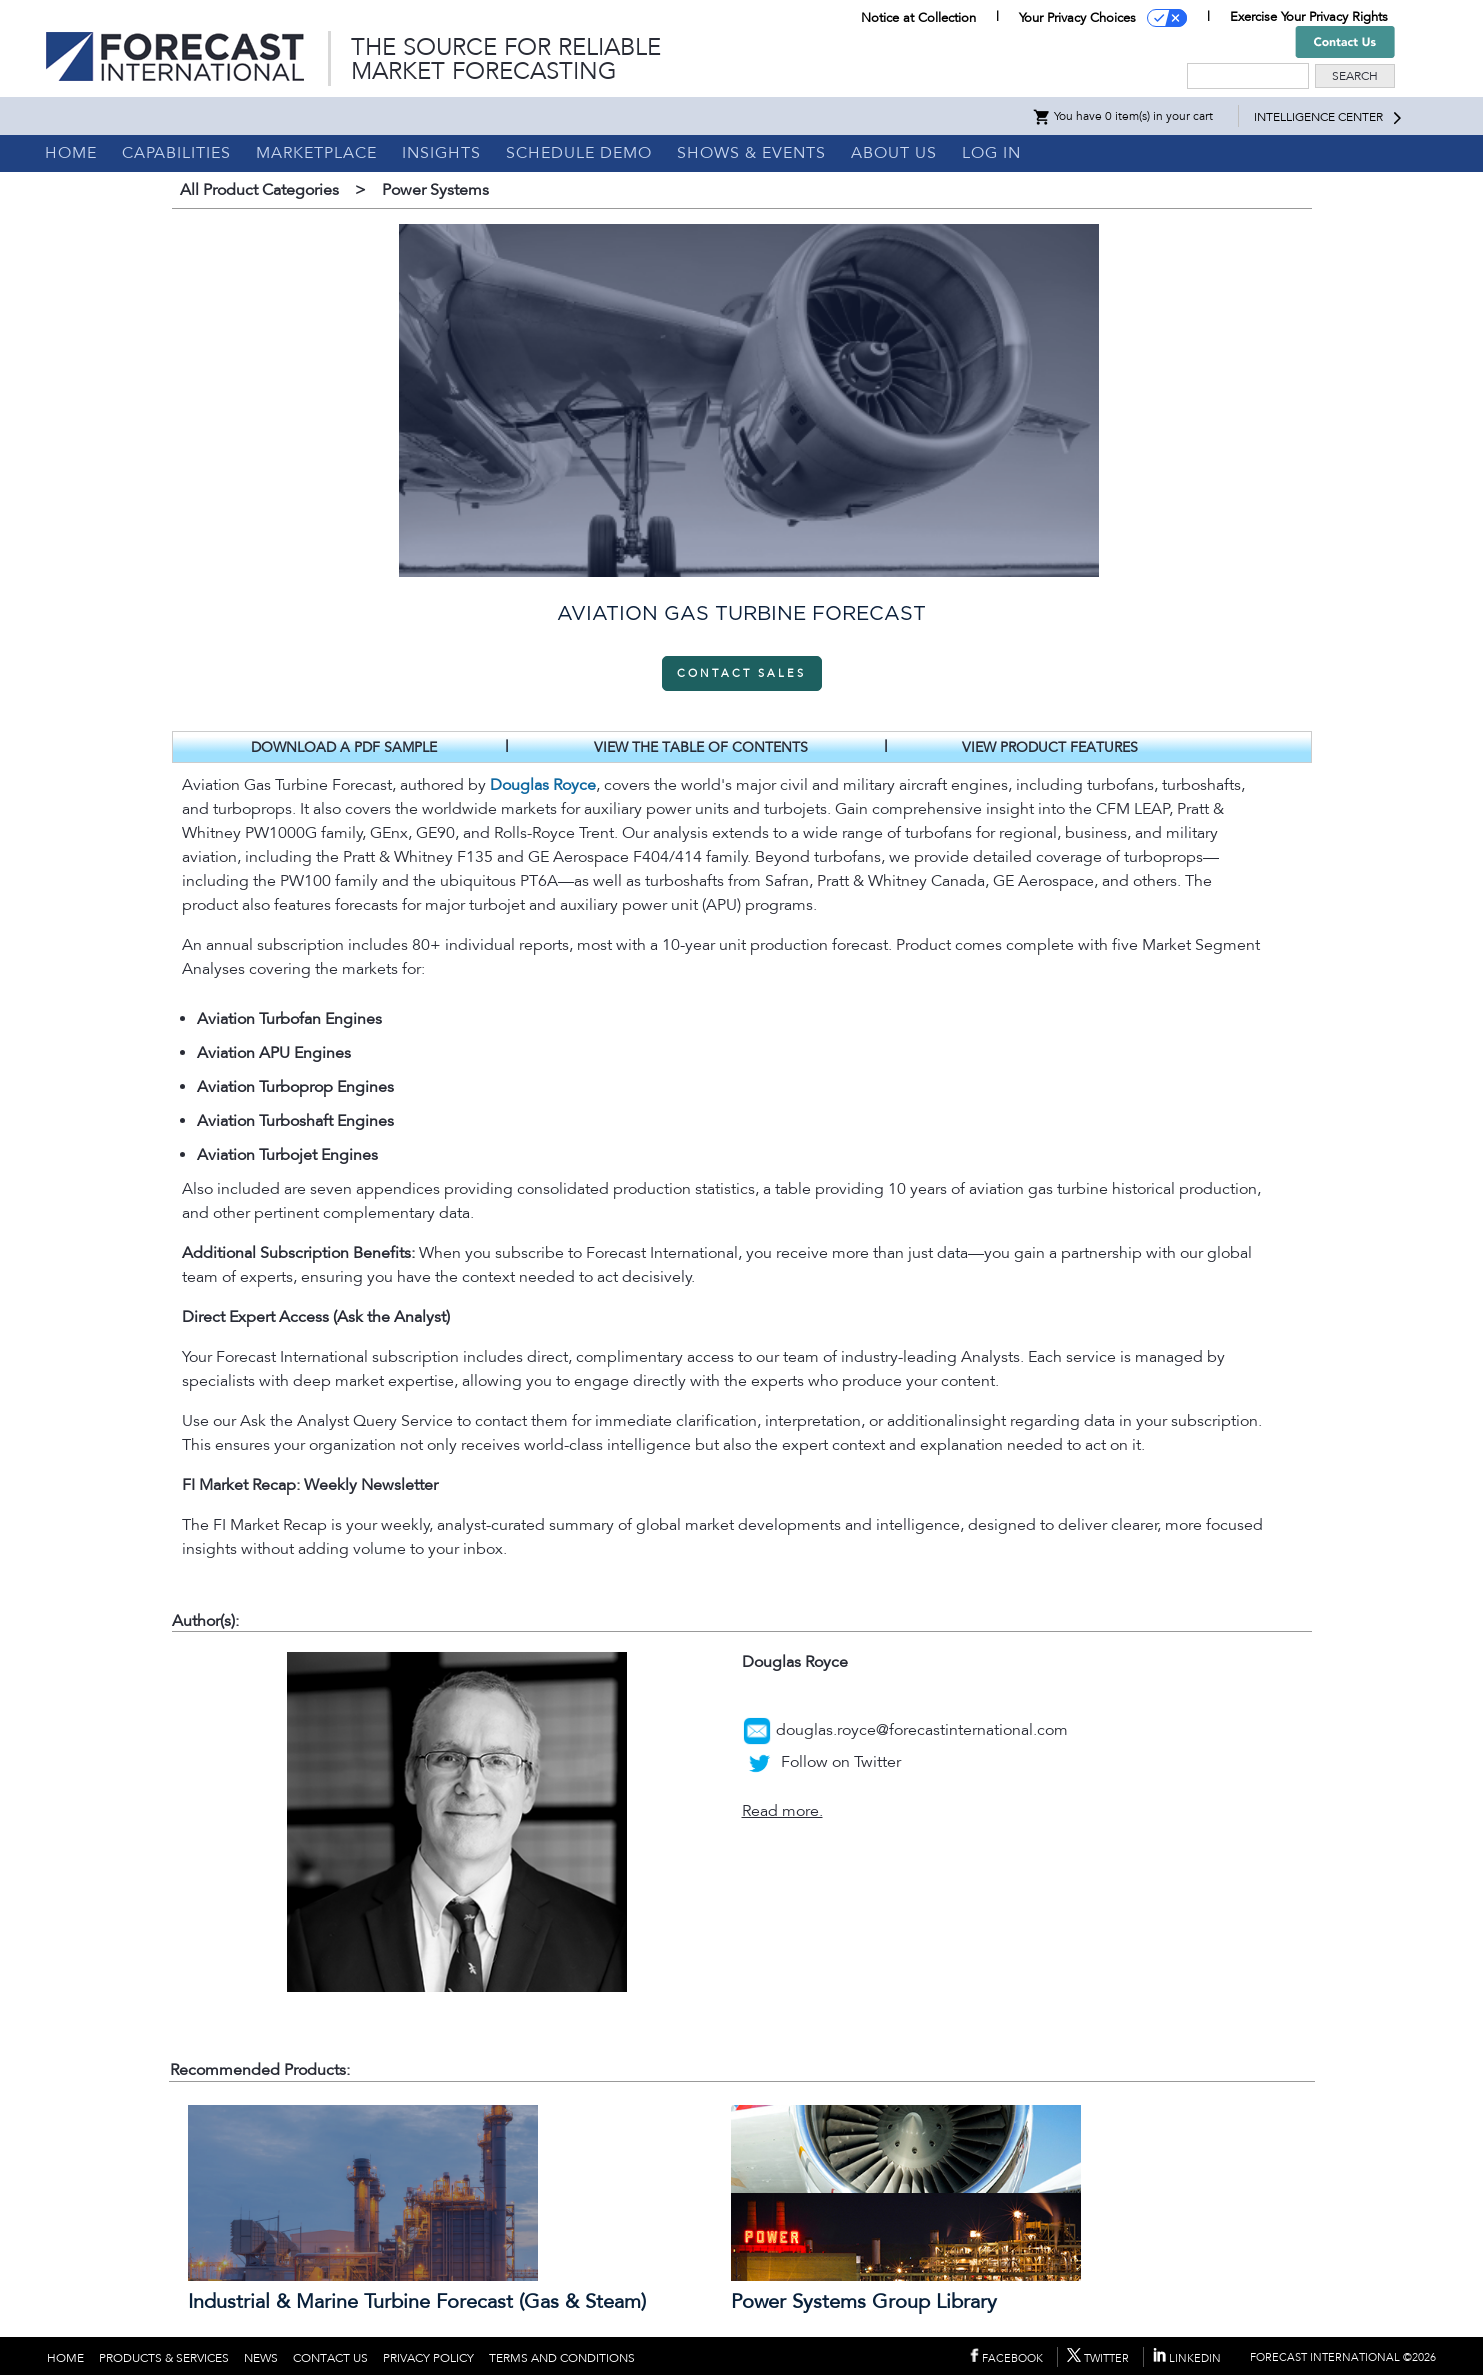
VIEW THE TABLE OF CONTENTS (701, 747)
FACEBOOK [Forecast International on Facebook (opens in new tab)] (1006, 2358)
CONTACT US (330, 2358)
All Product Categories (259, 190)
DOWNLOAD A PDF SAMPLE (344, 747)
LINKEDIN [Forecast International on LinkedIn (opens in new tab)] (1187, 2358)
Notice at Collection (918, 18)
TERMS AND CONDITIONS (562, 2358)
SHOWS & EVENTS (751, 153)
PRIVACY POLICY (428, 2358)
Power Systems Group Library (864, 2302)
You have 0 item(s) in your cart (1122, 116)
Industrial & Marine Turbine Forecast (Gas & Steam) (417, 2302)
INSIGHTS (441, 153)
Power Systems (435, 190)
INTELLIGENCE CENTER (1318, 117)
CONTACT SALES (741, 673)
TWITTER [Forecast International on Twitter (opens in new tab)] (1098, 2358)
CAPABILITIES (176, 153)
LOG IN (991, 153)
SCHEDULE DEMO (579, 153)
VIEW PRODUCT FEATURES (1050, 747)
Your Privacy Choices (1077, 18)
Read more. (782, 1811)
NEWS (261, 2358)
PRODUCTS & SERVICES (164, 2358)
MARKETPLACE (316, 153)
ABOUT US (894, 153)
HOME (71, 153)
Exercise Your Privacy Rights (1309, 17)
